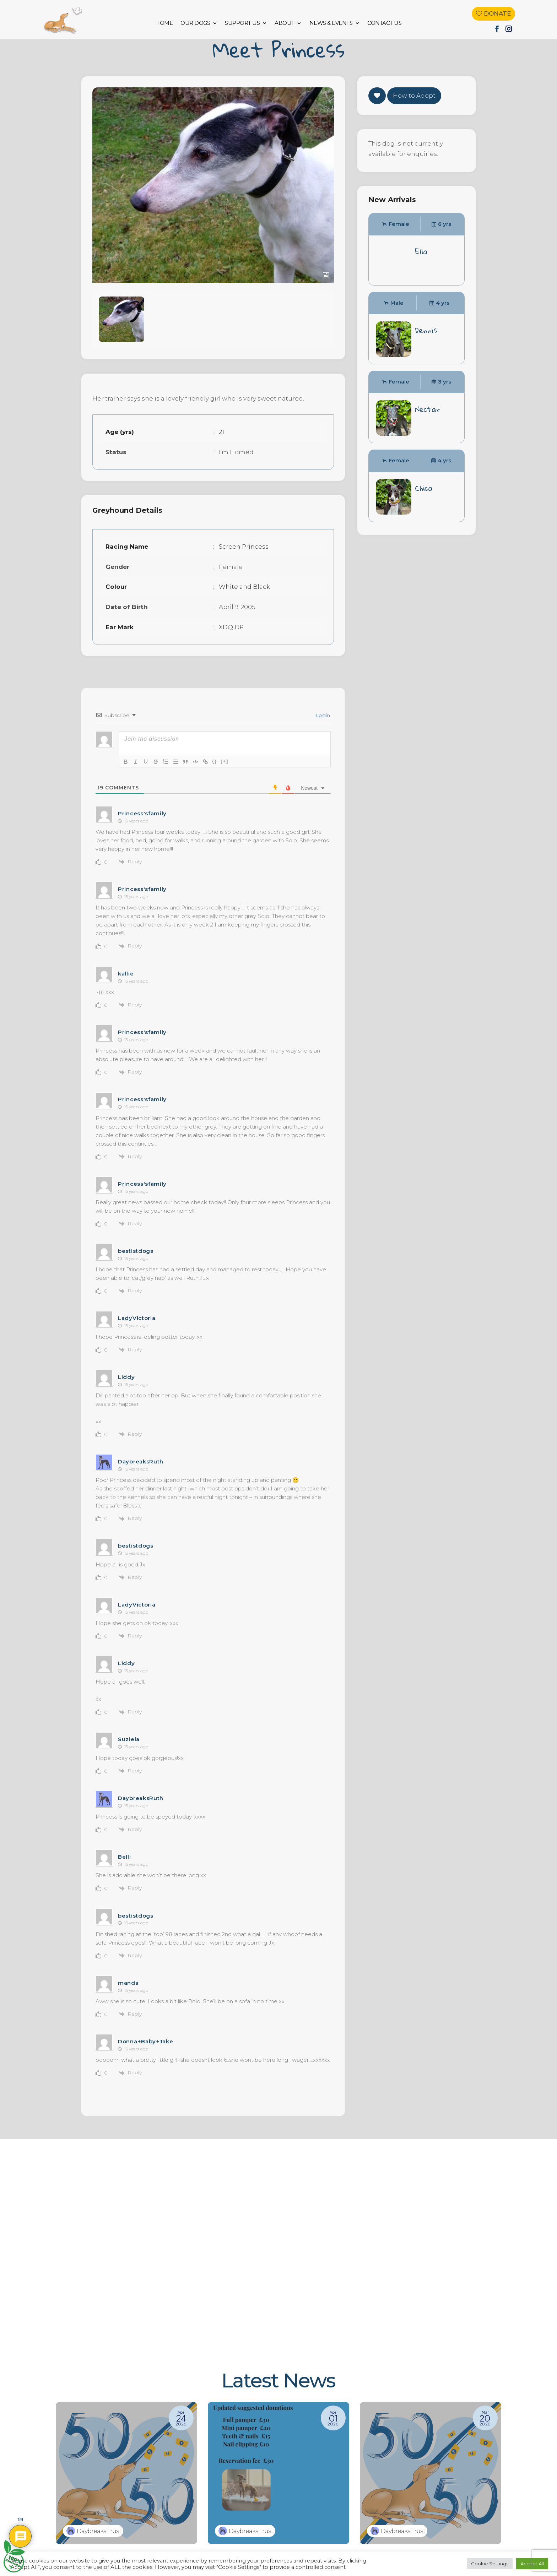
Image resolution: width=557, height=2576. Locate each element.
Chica (424, 506)
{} (214, 779)
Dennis (426, 348)
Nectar (427, 427)
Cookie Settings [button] (489, 2563)
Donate (497, 13)
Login (322, 733)
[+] (224, 779)
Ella (421, 269)
